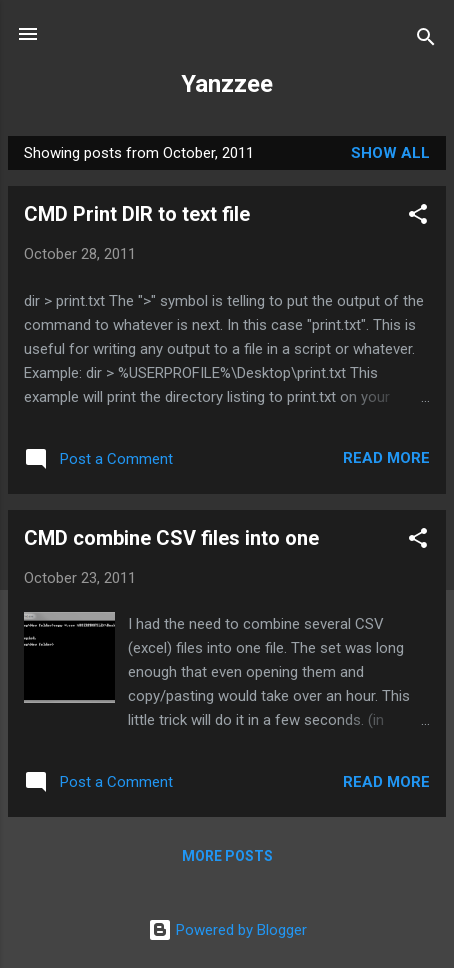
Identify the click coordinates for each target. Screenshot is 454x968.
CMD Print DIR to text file (137, 214)
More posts (227, 856)
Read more (386, 458)
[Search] (426, 40)
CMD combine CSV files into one (171, 538)
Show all (390, 153)
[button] (418, 217)
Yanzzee (227, 84)
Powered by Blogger (227, 930)
